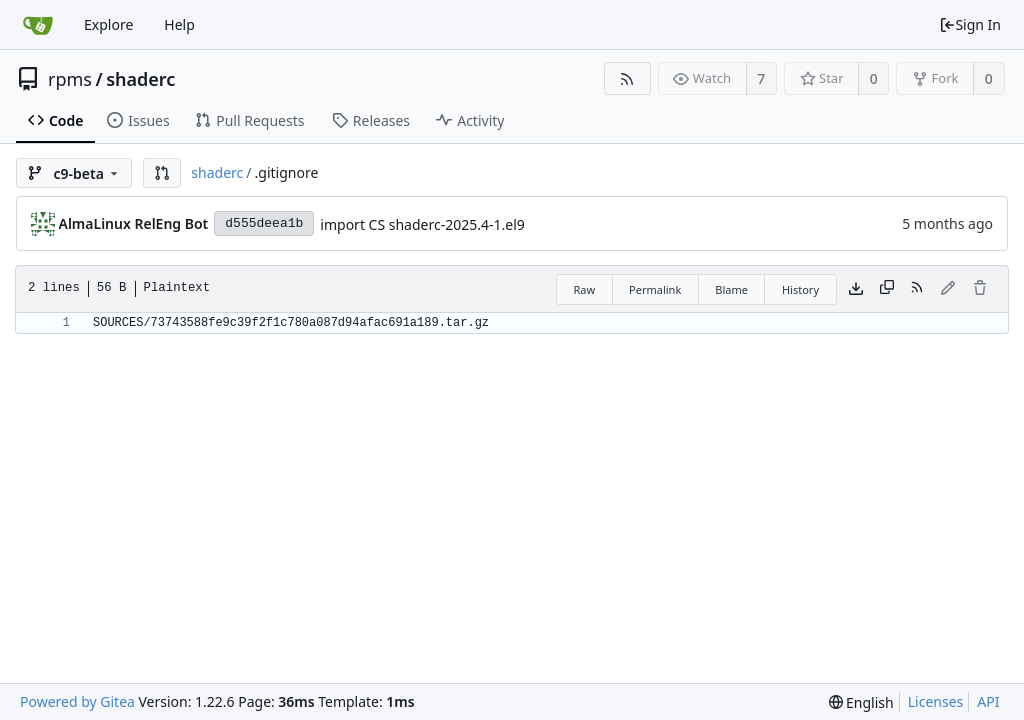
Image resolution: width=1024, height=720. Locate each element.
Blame (731, 289)
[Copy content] (887, 289)
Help (179, 24)
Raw (584, 289)
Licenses (936, 701)
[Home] (38, 25)
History (800, 289)
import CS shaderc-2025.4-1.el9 (422, 224)
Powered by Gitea (77, 701)
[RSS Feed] (627, 78)
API (988, 701)
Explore (108, 24)
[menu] (861, 702)
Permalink (655, 289)
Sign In (970, 24)
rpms (70, 79)
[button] (162, 173)
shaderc (140, 79)
